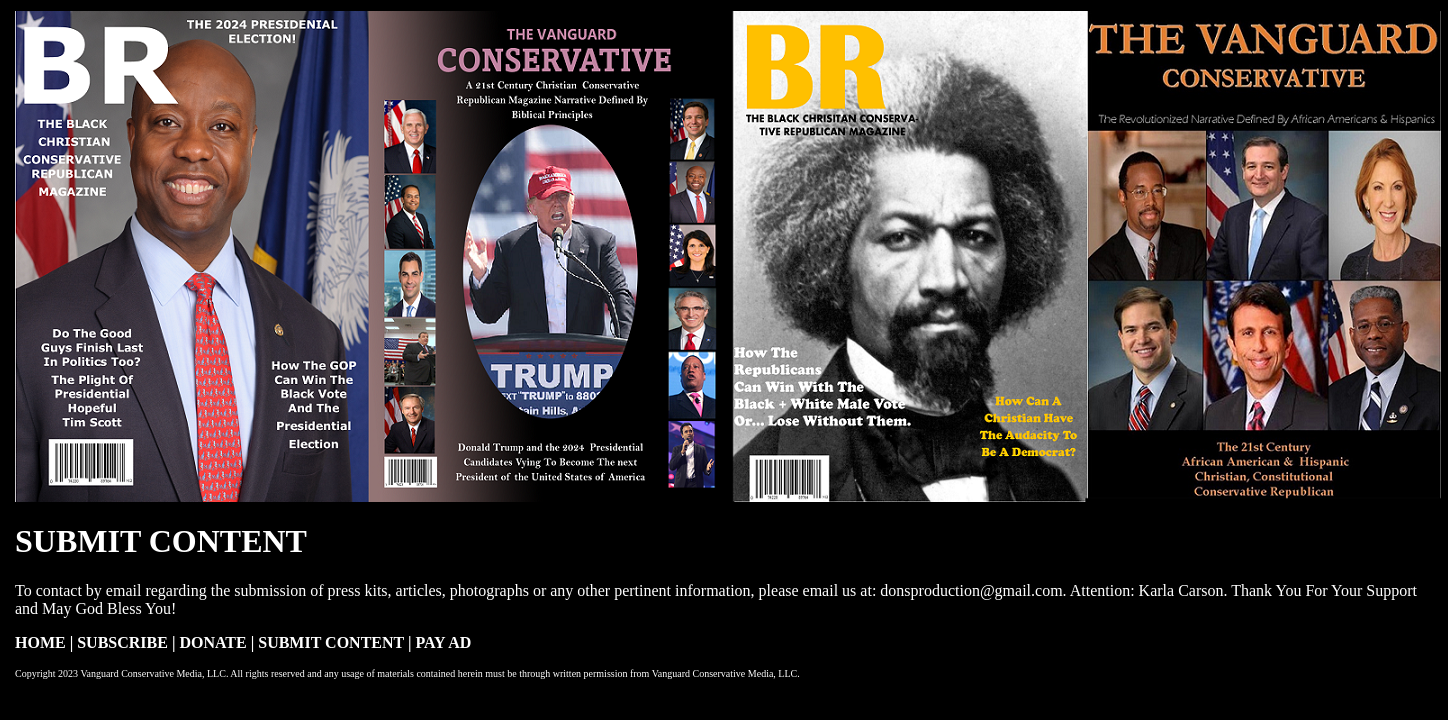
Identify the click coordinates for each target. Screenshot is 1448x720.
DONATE (214, 642)
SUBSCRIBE (124, 642)
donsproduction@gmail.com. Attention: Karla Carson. (1055, 590)
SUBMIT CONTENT (331, 642)
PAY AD (443, 642)
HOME (40, 642)
